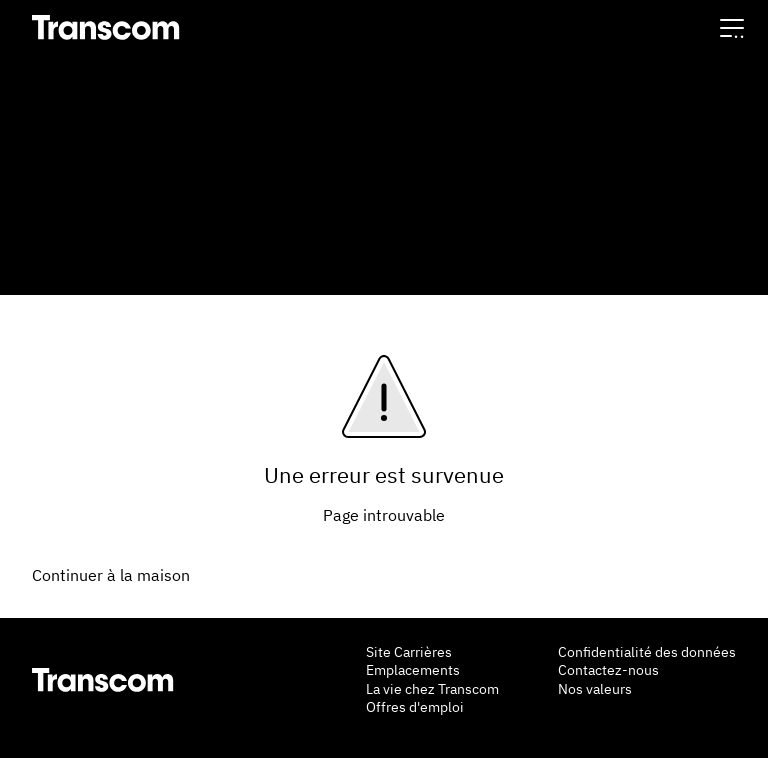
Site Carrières (409, 652)
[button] (732, 27)
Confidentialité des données (647, 652)
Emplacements (413, 670)
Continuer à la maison (111, 575)
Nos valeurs (595, 689)
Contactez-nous (608, 670)
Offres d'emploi (415, 707)
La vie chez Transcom (432, 689)
